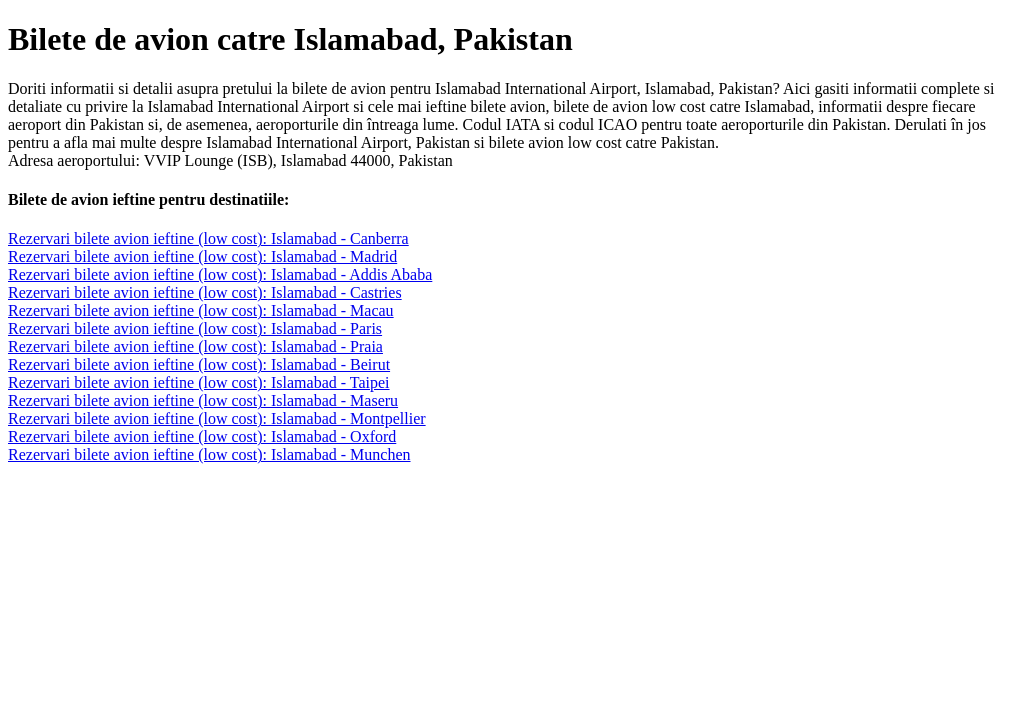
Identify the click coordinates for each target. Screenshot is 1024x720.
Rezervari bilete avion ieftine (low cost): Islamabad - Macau (201, 310)
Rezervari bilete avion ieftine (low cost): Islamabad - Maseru (203, 400)
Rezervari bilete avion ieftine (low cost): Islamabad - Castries (205, 292)
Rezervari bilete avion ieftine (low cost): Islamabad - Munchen (209, 454)
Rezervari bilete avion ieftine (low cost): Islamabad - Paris (195, 328)
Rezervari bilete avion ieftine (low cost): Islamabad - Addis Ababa (220, 274)
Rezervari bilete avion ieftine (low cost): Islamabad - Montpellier (217, 418)
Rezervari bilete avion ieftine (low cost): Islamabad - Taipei (199, 382)
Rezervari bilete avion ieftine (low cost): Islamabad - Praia (195, 346)
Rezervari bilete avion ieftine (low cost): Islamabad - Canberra (208, 238)
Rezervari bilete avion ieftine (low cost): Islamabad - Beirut (199, 364)
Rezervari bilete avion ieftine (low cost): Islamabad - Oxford (202, 436)
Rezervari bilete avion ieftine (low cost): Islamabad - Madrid (202, 256)
